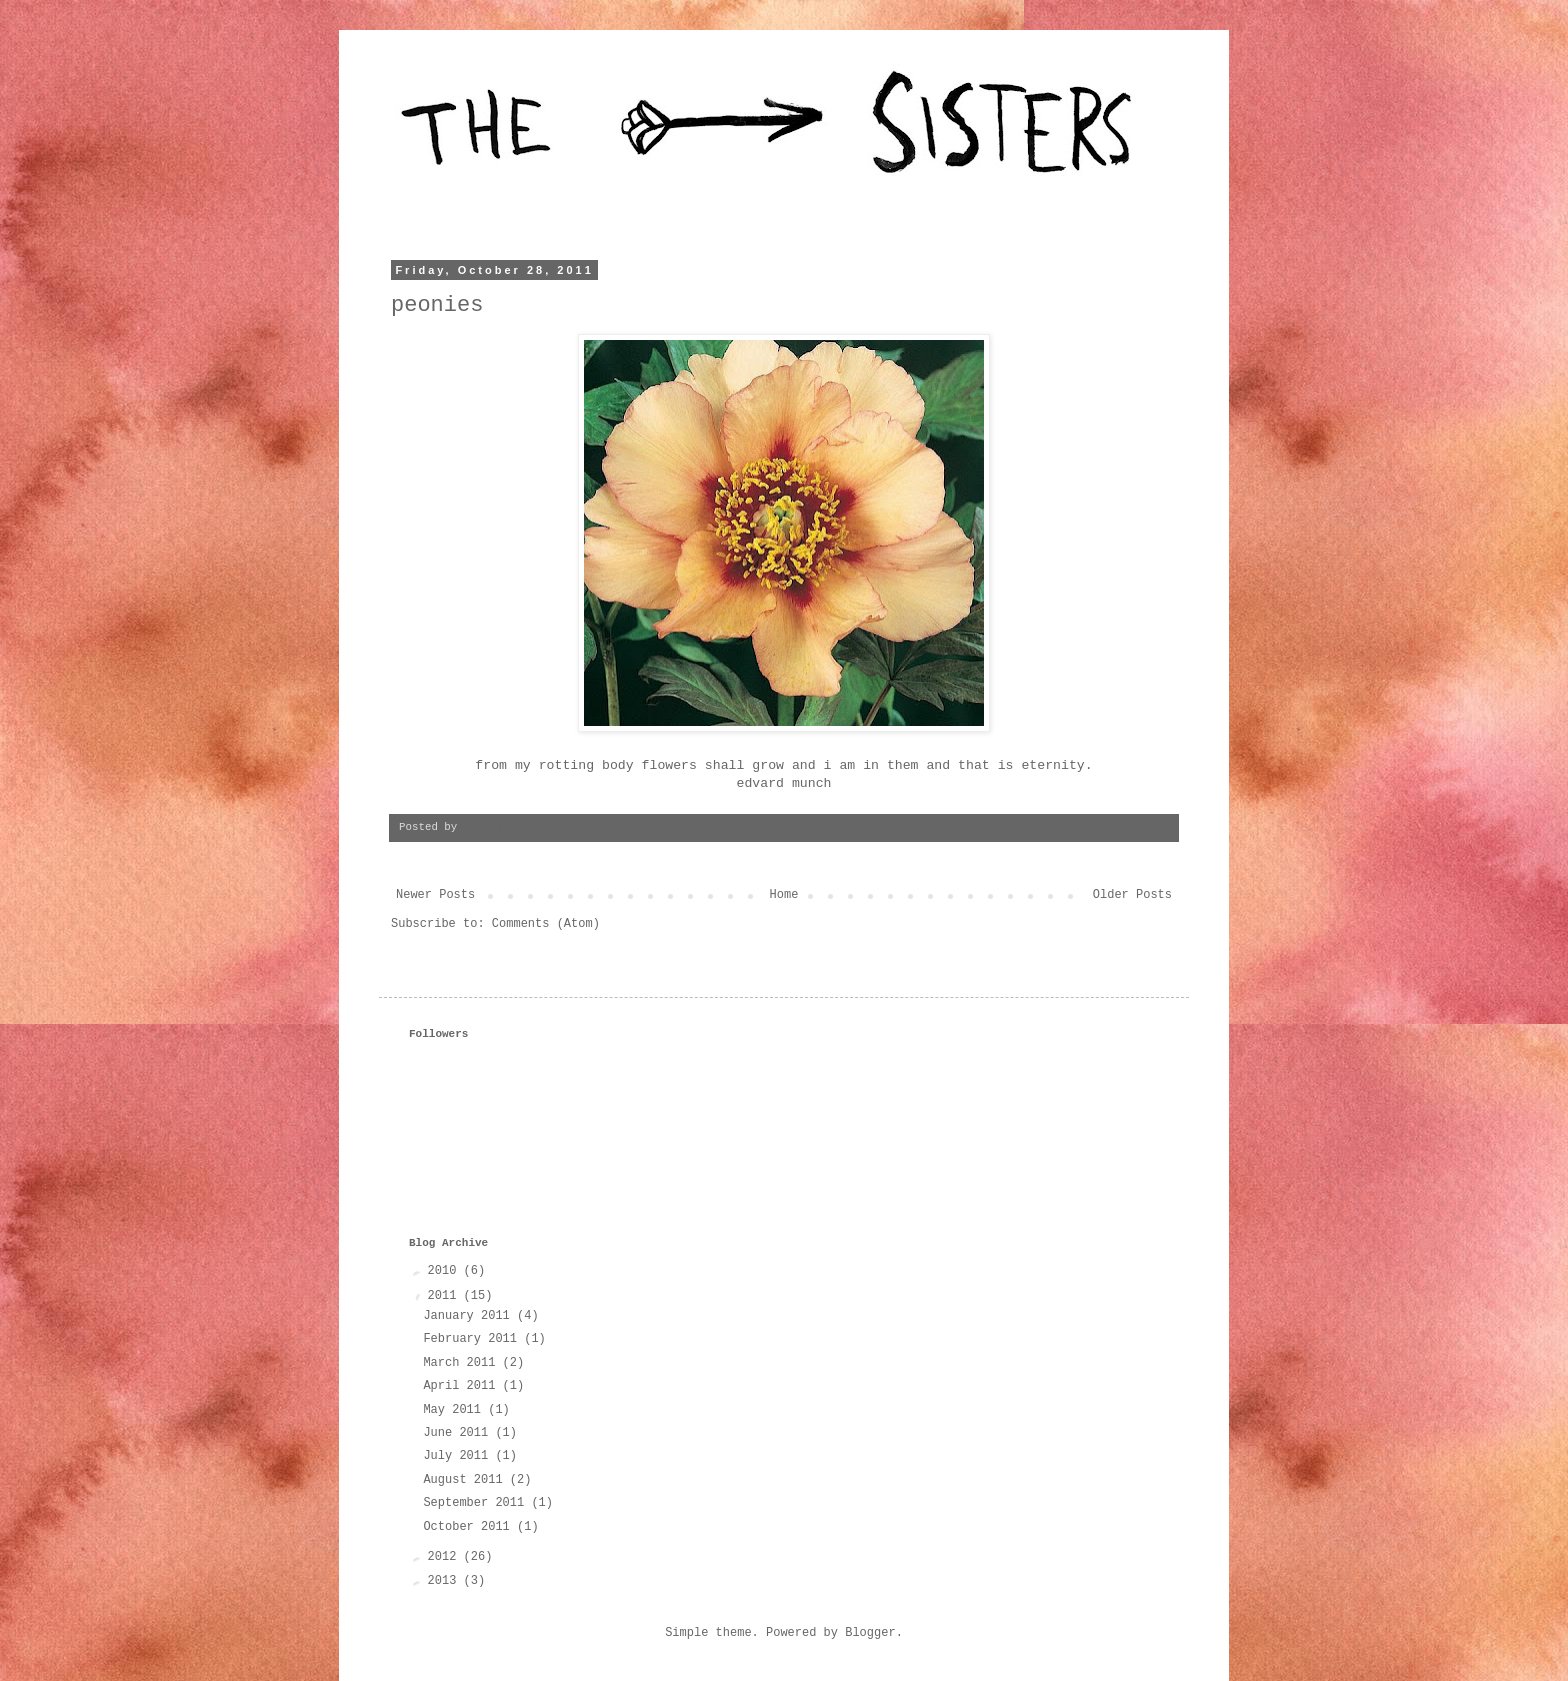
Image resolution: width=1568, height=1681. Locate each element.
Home (784, 895)
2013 (446, 1581)
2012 (446, 1557)
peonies (437, 305)
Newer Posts (435, 895)
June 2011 (459, 1433)
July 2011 (459, 1456)
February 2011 (473, 1339)
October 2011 (470, 1527)
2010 (446, 1271)
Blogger (870, 1633)
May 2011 (455, 1410)
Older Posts (1132, 895)
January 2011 (470, 1316)
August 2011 (466, 1480)
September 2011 (477, 1503)
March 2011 (462, 1363)
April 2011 (462, 1386)
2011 (446, 1296)
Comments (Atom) (546, 924)
